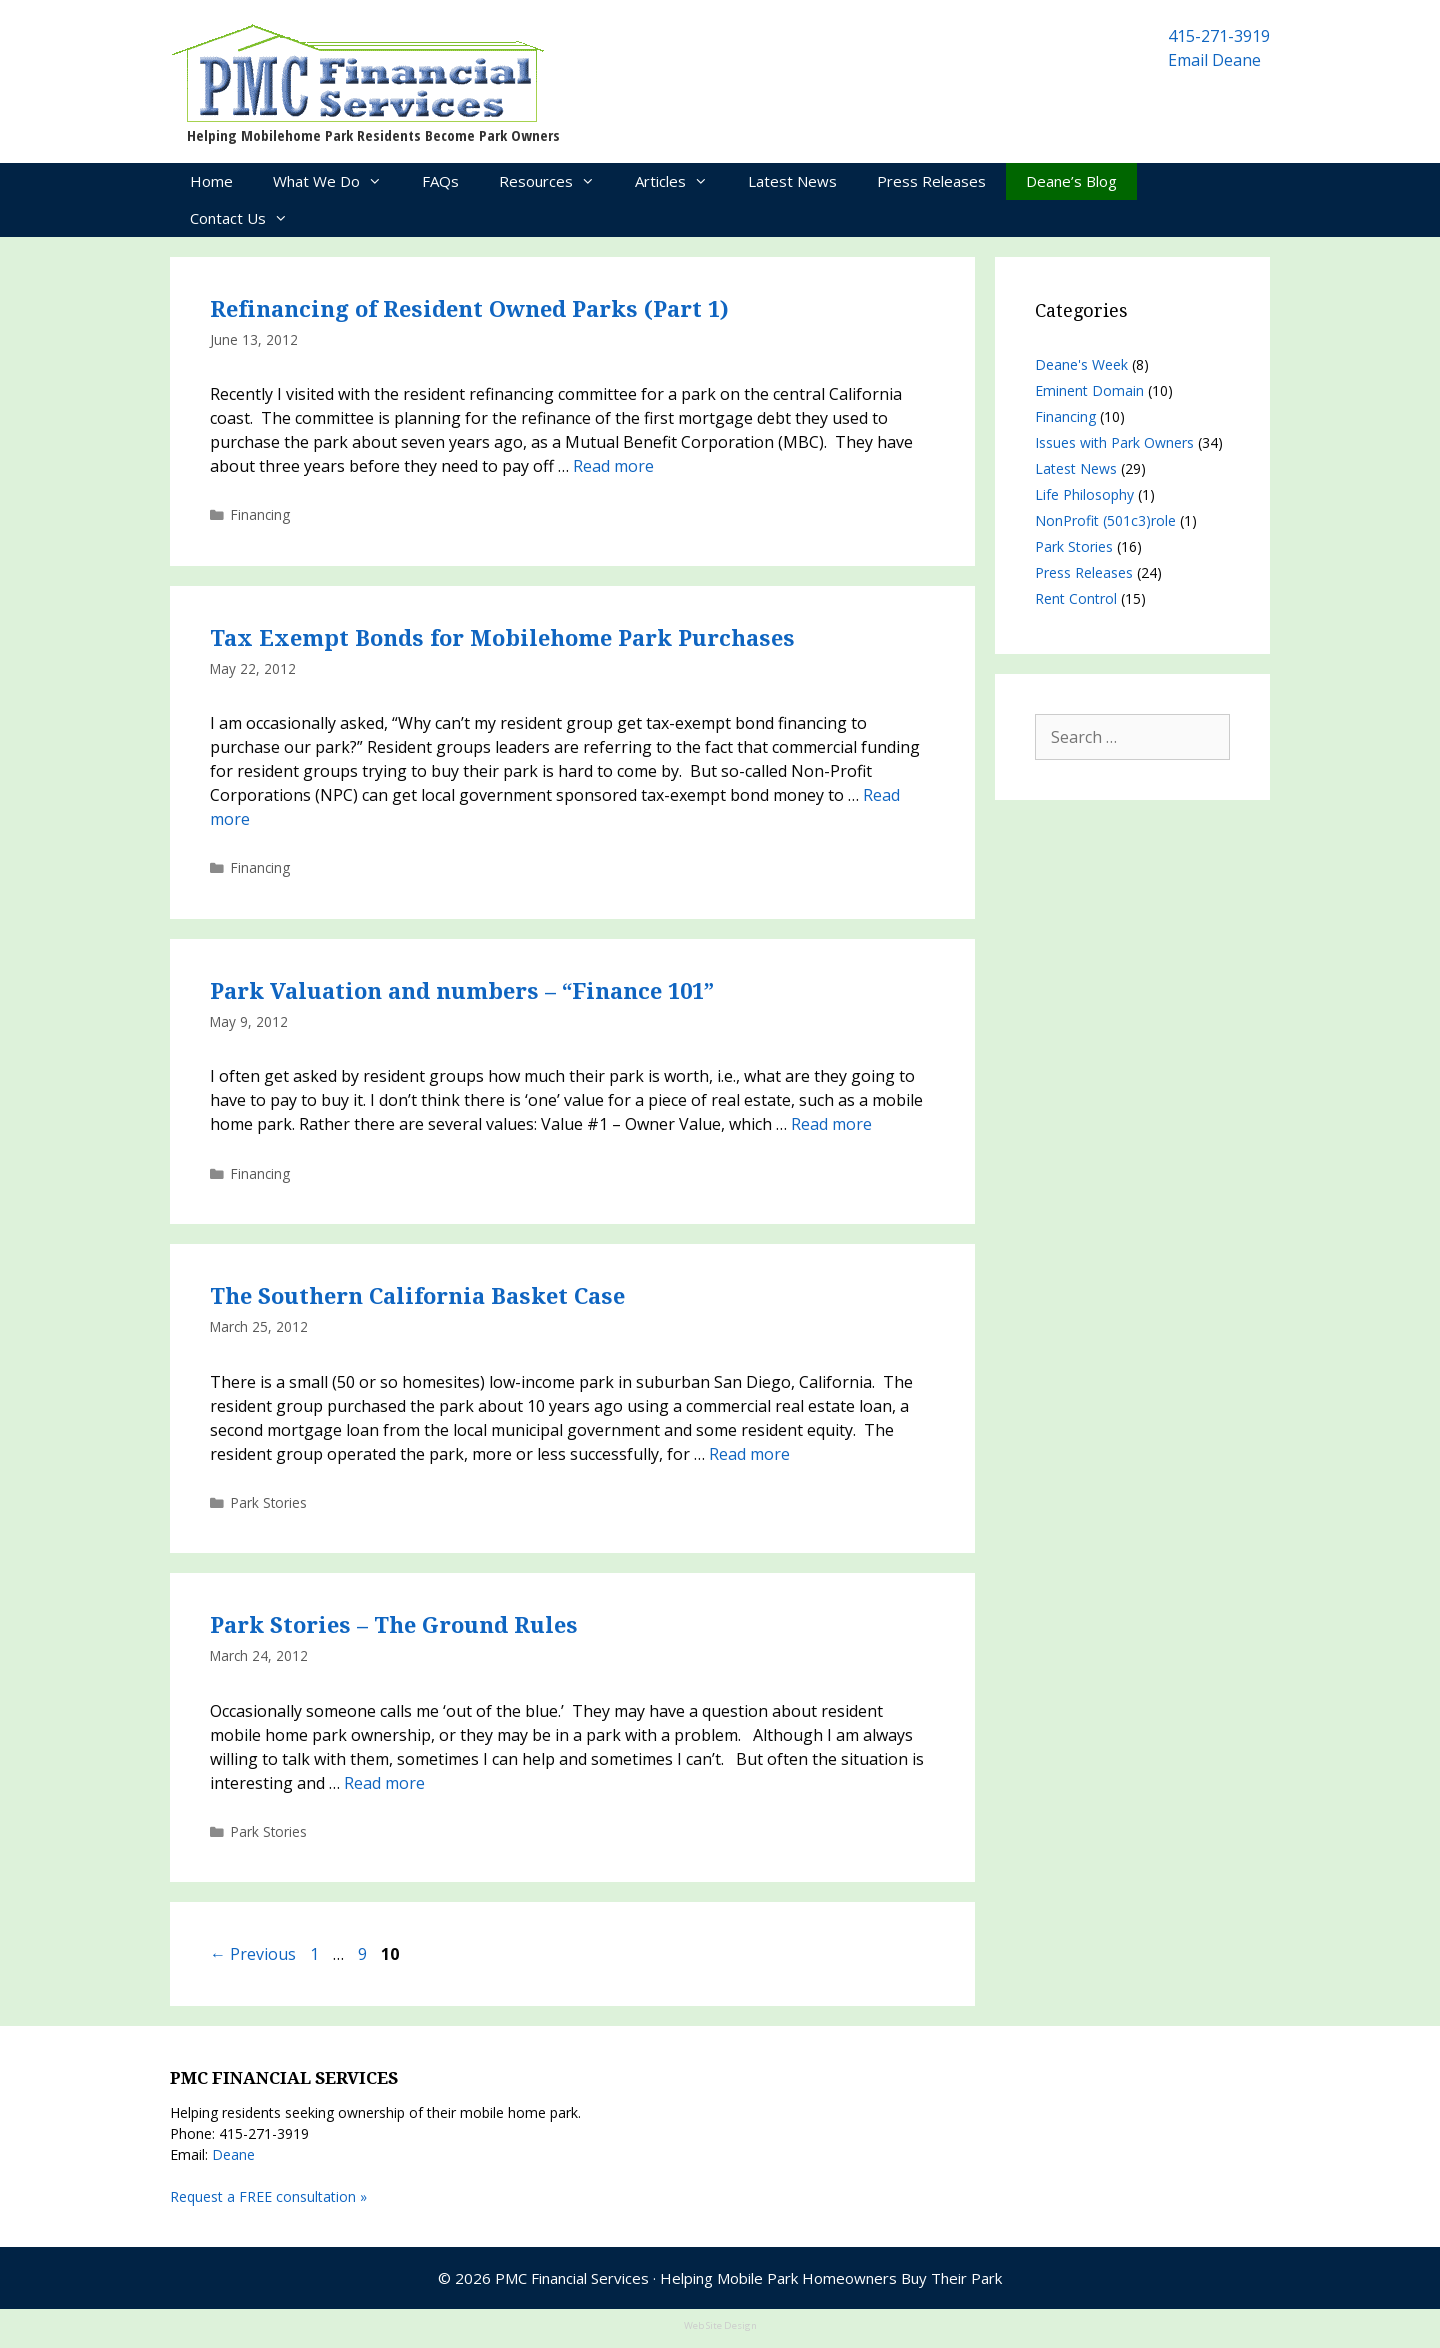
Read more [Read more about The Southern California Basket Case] (749, 1454)
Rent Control (1076, 598)
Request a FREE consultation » (268, 2196)
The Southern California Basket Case (417, 1296)
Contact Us (249, 218)
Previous (253, 1954)
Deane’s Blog (1071, 181)
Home (211, 181)
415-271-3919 (1219, 36)
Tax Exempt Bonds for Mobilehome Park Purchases (502, 638)
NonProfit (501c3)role (1105, 520)
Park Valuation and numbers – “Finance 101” (462, 991)
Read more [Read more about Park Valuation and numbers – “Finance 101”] (831, 1124)
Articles (681, 181)
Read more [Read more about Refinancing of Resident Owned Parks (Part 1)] (613, 466)
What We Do (337, 181)
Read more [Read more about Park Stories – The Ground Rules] (384, 1783)
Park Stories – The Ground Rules (394, 1625)
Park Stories (269, 1502)
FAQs (440, 181)
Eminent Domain (1089, 390)
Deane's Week (1081, 364)
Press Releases (931, 181)
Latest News (792, 181)
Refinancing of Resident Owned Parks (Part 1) (469, 309)
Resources (557, 181)
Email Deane (1214, 60)
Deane (233, 2154)
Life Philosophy (1084, 494)
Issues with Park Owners (1114, 442)
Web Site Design (720, 2325)
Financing (260, 514)
